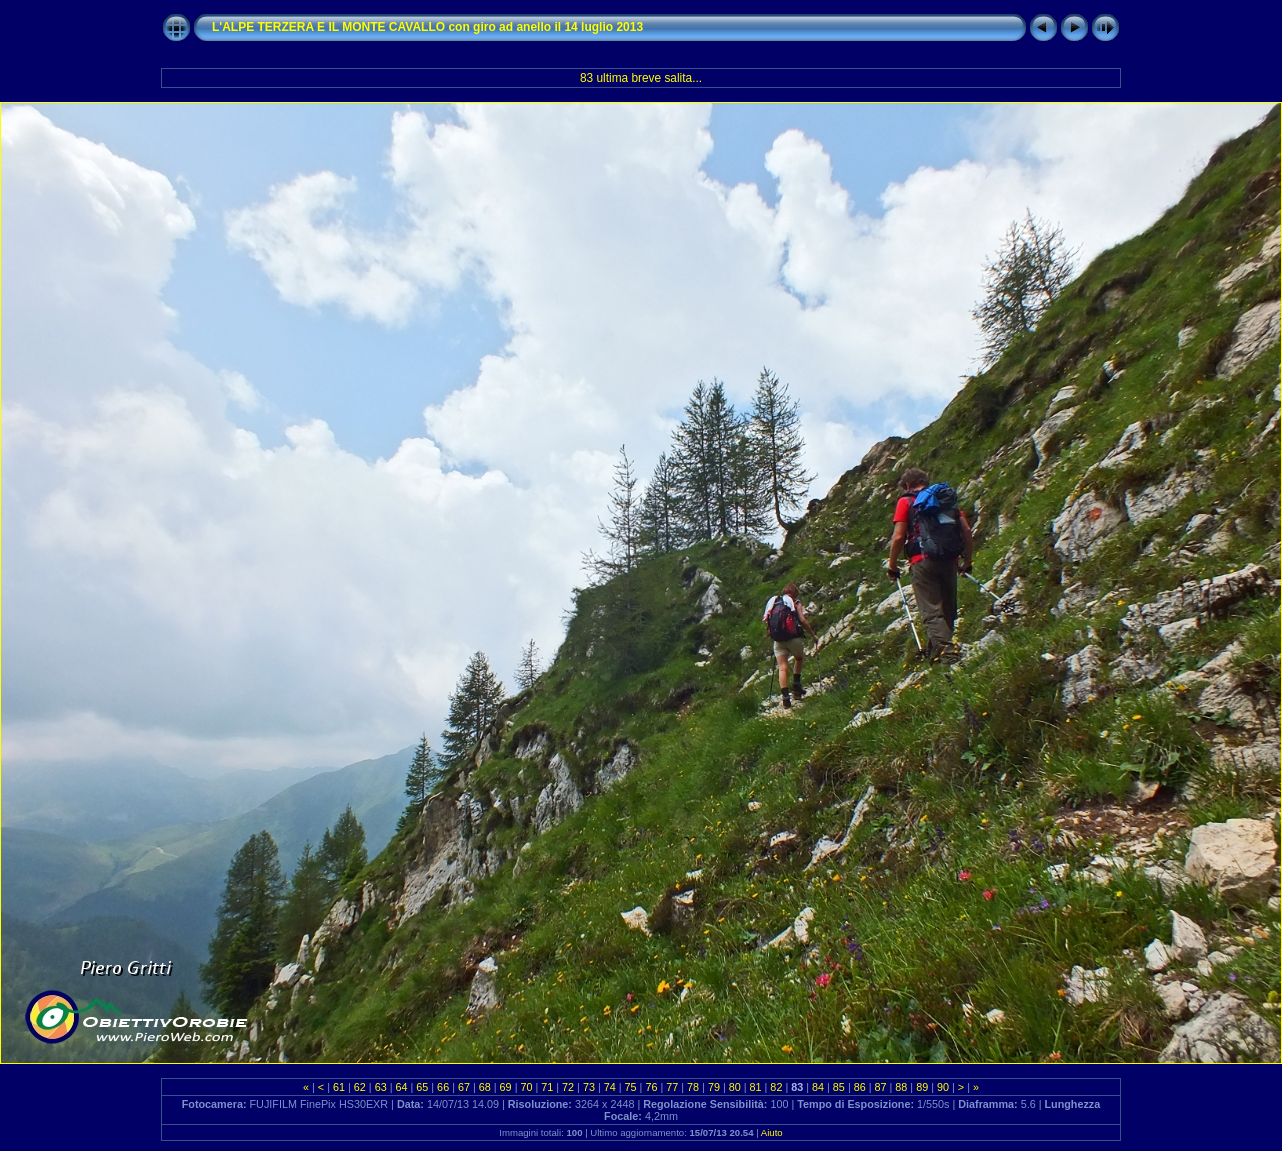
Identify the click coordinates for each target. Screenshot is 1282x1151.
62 (360, 1087)
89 (922, 1087)
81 (756, 1087)
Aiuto (772, 1132)
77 (672, 1087)
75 (631, 1087)
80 (735, 1087)
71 (547, 1087)
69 (506, 1087)
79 (714, 1087)
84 (818, 1087)
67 (464, 1087)
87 (881, 1087)
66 (443, 1087)
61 (339, 1087)
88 (901, 1087)
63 (381, 1087)
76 (651, 1087)
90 (943, 1087)
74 (610, 1087)
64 (401, 1087)
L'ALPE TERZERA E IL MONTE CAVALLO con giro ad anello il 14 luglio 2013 (427, 27)
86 (860, 1087)
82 (776, 1087)
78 (693, 1087)
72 (568, 1087)
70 (526, 1087)
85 (839, 1087)
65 (422, 1087)
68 (485, 1087)
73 (589, 1087)
